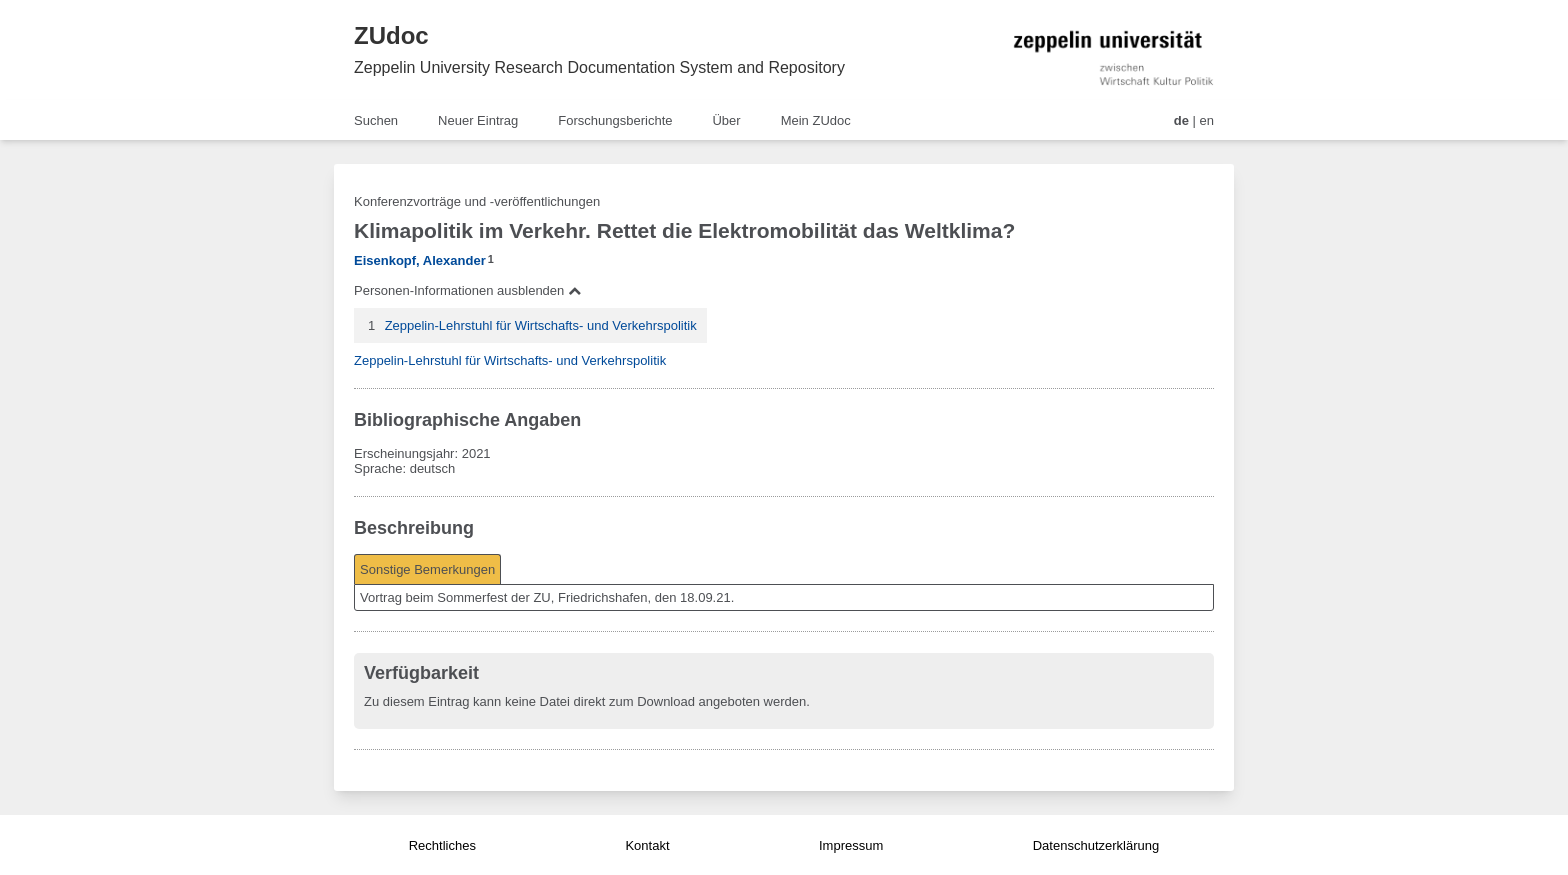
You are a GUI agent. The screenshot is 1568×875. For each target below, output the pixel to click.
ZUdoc (391, 35)
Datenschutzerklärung (1096, 845)
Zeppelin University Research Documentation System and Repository (599, 67)
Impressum (851, 845)
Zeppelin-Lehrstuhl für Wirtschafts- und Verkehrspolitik (541, 325)
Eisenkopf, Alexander (420, 260)
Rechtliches (442, 845)
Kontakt (647, 845)
